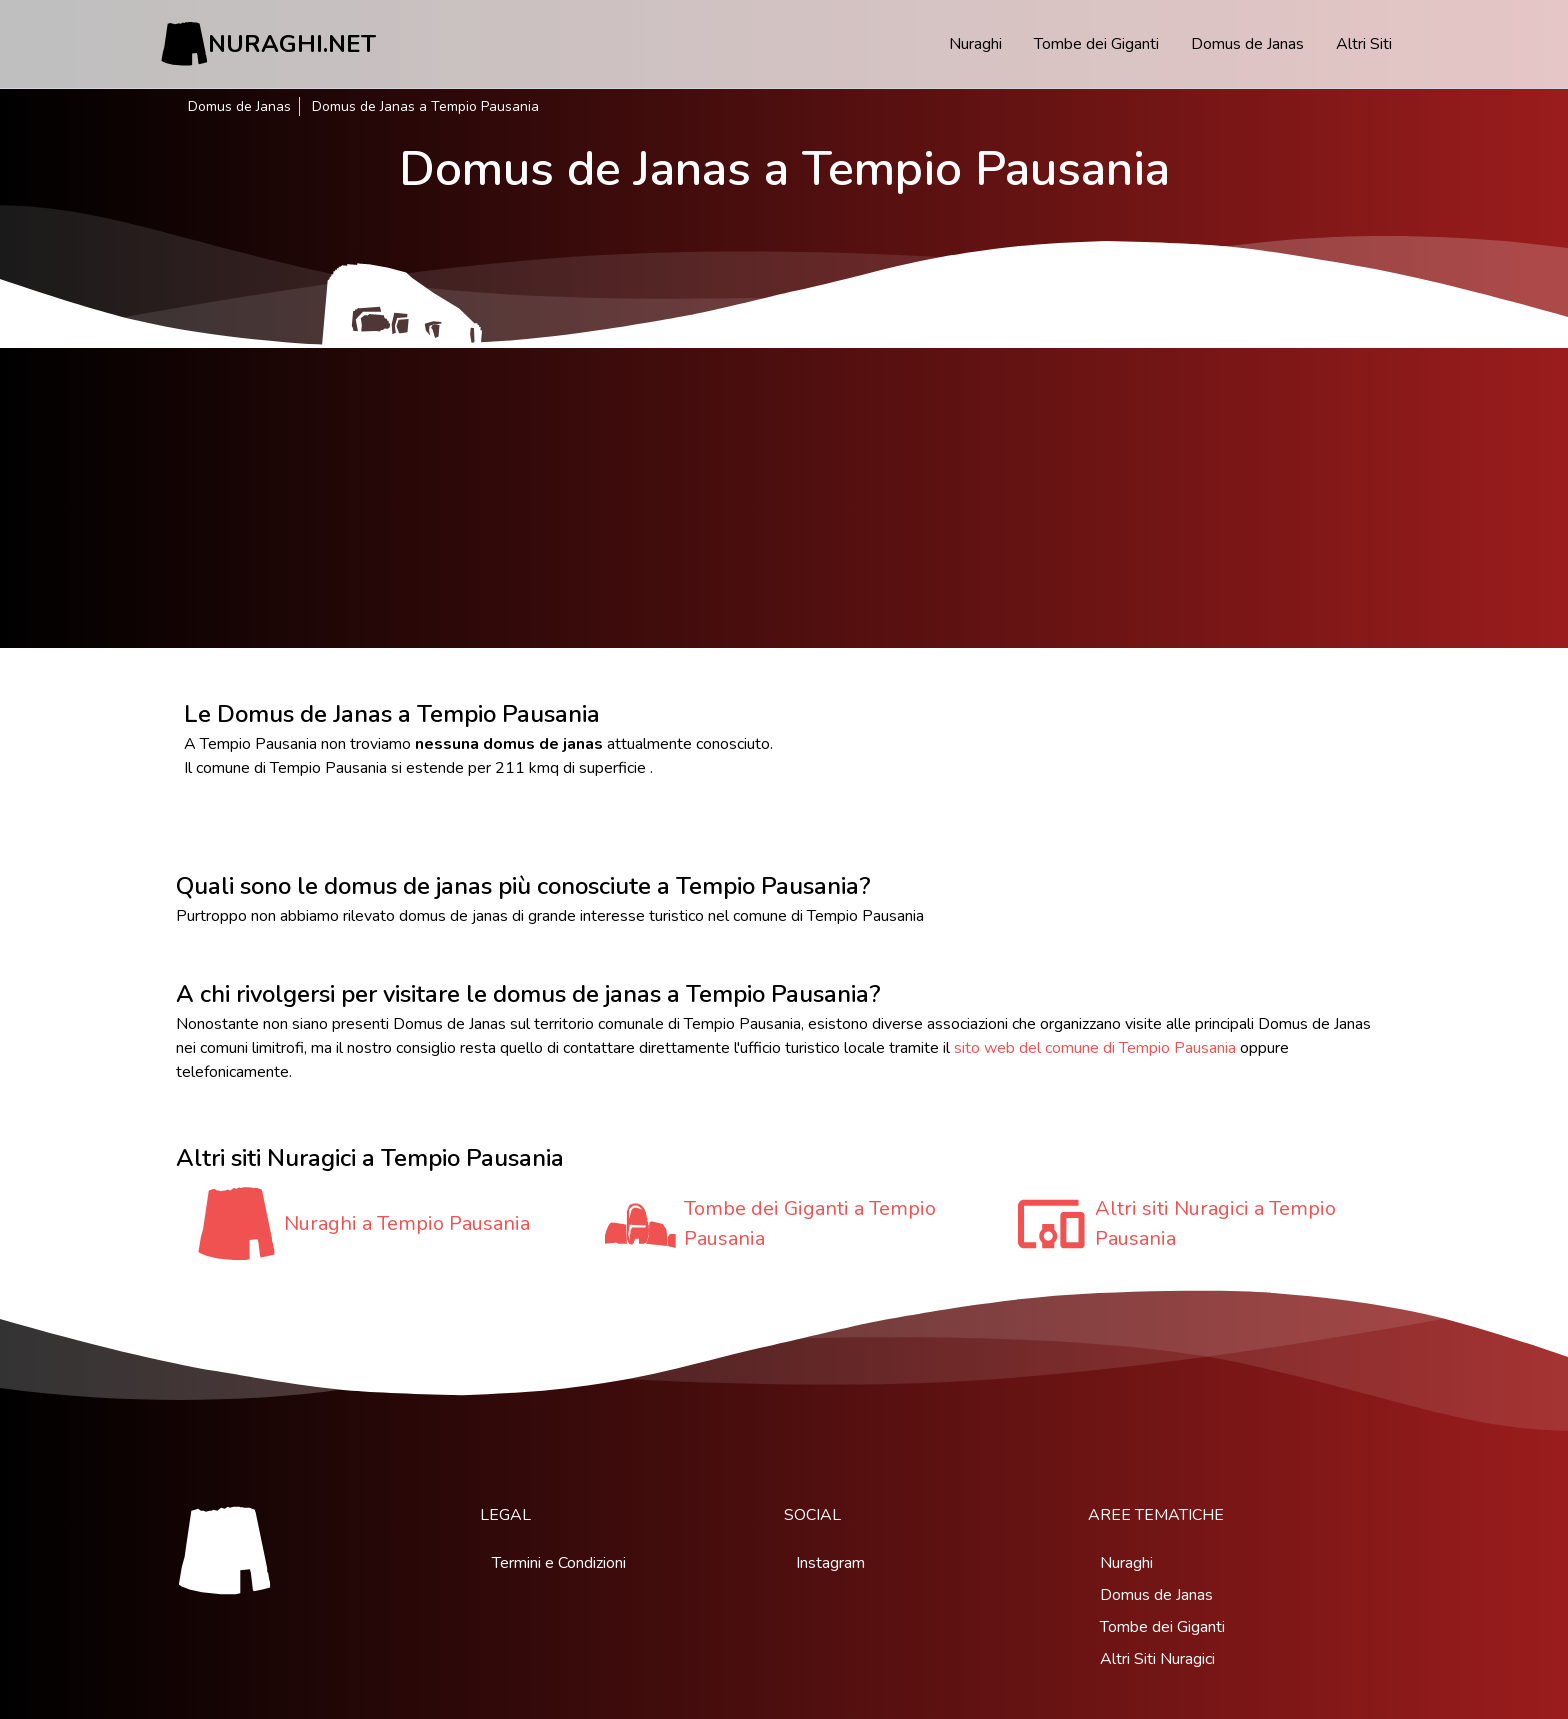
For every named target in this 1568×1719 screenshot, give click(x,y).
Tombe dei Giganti (1096, 44)
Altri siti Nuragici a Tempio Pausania (1215, 1223)
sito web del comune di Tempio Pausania (1095, 1048)
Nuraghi (975, 44)
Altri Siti (1364, 44)
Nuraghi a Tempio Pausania (407, 1223)
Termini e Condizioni (559, 1563)
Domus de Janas (1247, 44)
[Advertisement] (784, 498)
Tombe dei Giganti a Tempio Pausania (810, 1223)
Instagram (830, 1563)
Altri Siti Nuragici (1157, 1659)
